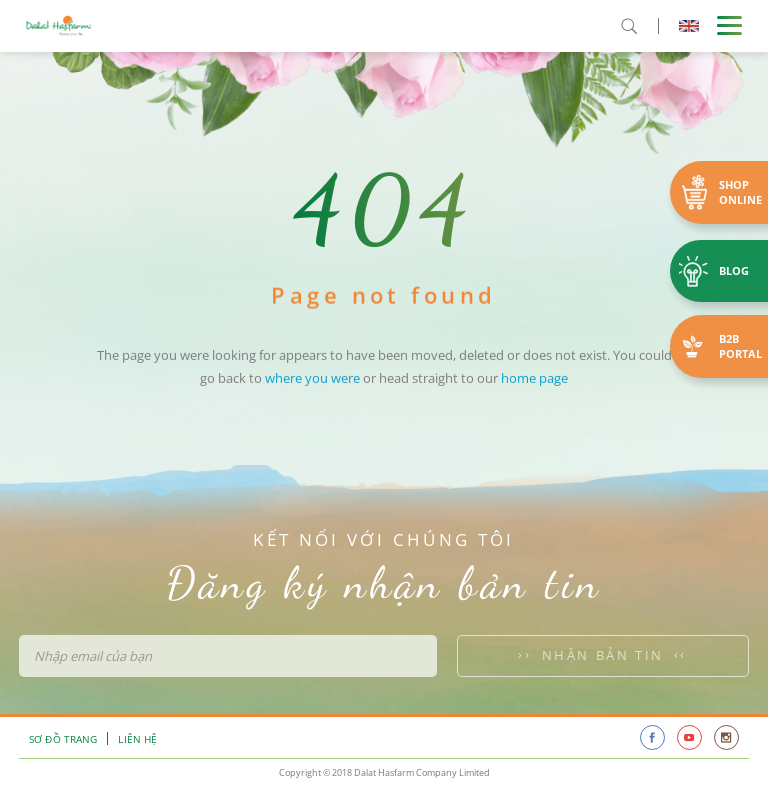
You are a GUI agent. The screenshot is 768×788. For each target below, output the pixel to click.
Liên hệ (137, 739)
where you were (312, 393)
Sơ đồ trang (63, 739)
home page (534, 393)
